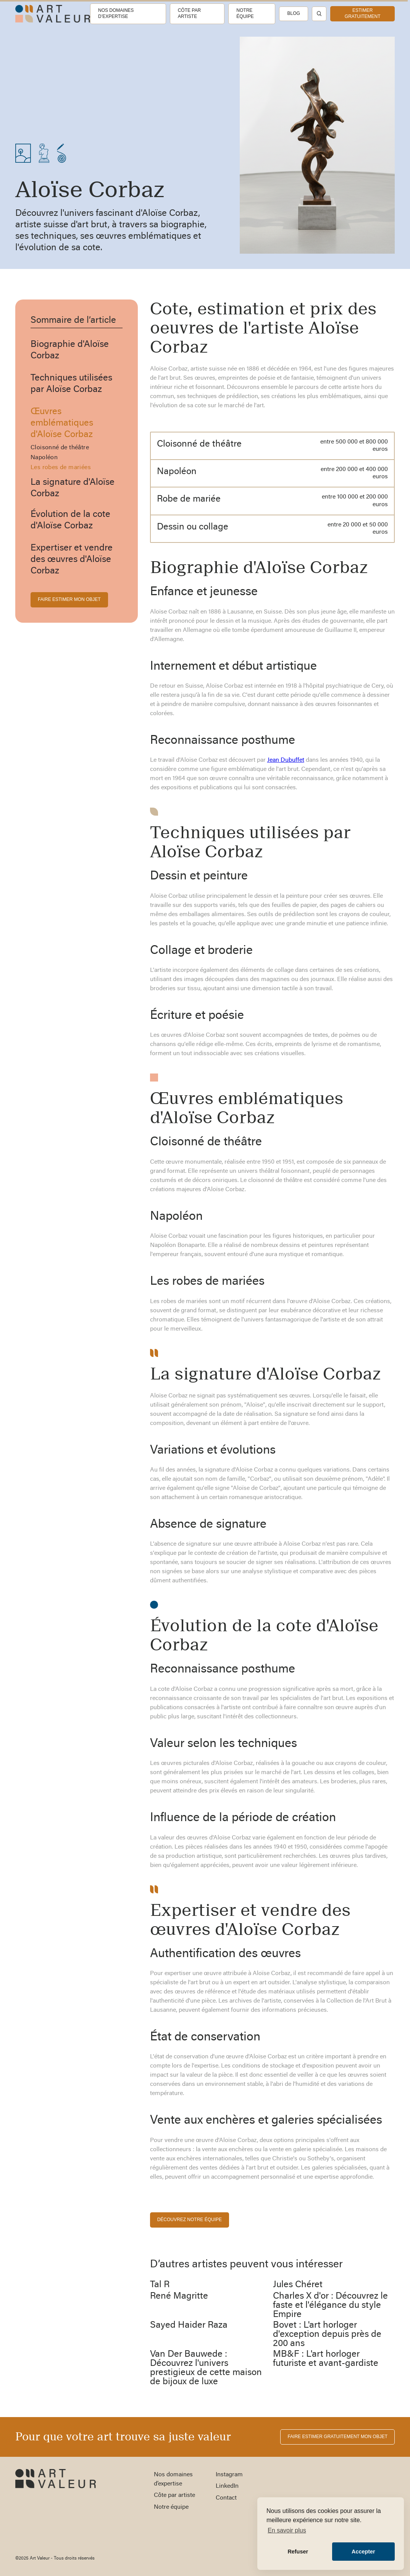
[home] (52, 14)
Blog (293, 13)
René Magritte (179, 2296)
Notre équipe (244, 13)
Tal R (159, 2284)
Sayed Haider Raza (189, 2325)
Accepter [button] (363, 2551)
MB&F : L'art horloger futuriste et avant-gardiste (325, 2359)
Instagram (229, 2475)
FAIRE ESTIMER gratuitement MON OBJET (337, 2436)
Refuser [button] (297, 2551)
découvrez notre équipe (189, 2219)
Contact (226, 2498)
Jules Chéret (298, 2284)
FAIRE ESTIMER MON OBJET (69, 599)
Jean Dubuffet (285, 760)
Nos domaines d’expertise (116, 13)
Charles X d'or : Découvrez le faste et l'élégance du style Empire (330, 2305)
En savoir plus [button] (287, 2530)
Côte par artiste (189, 13)
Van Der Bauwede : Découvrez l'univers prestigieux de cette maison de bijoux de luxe (206, 2368)
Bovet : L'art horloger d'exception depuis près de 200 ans (327, 2334)
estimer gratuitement (363, 13)
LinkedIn (227, 2486)
